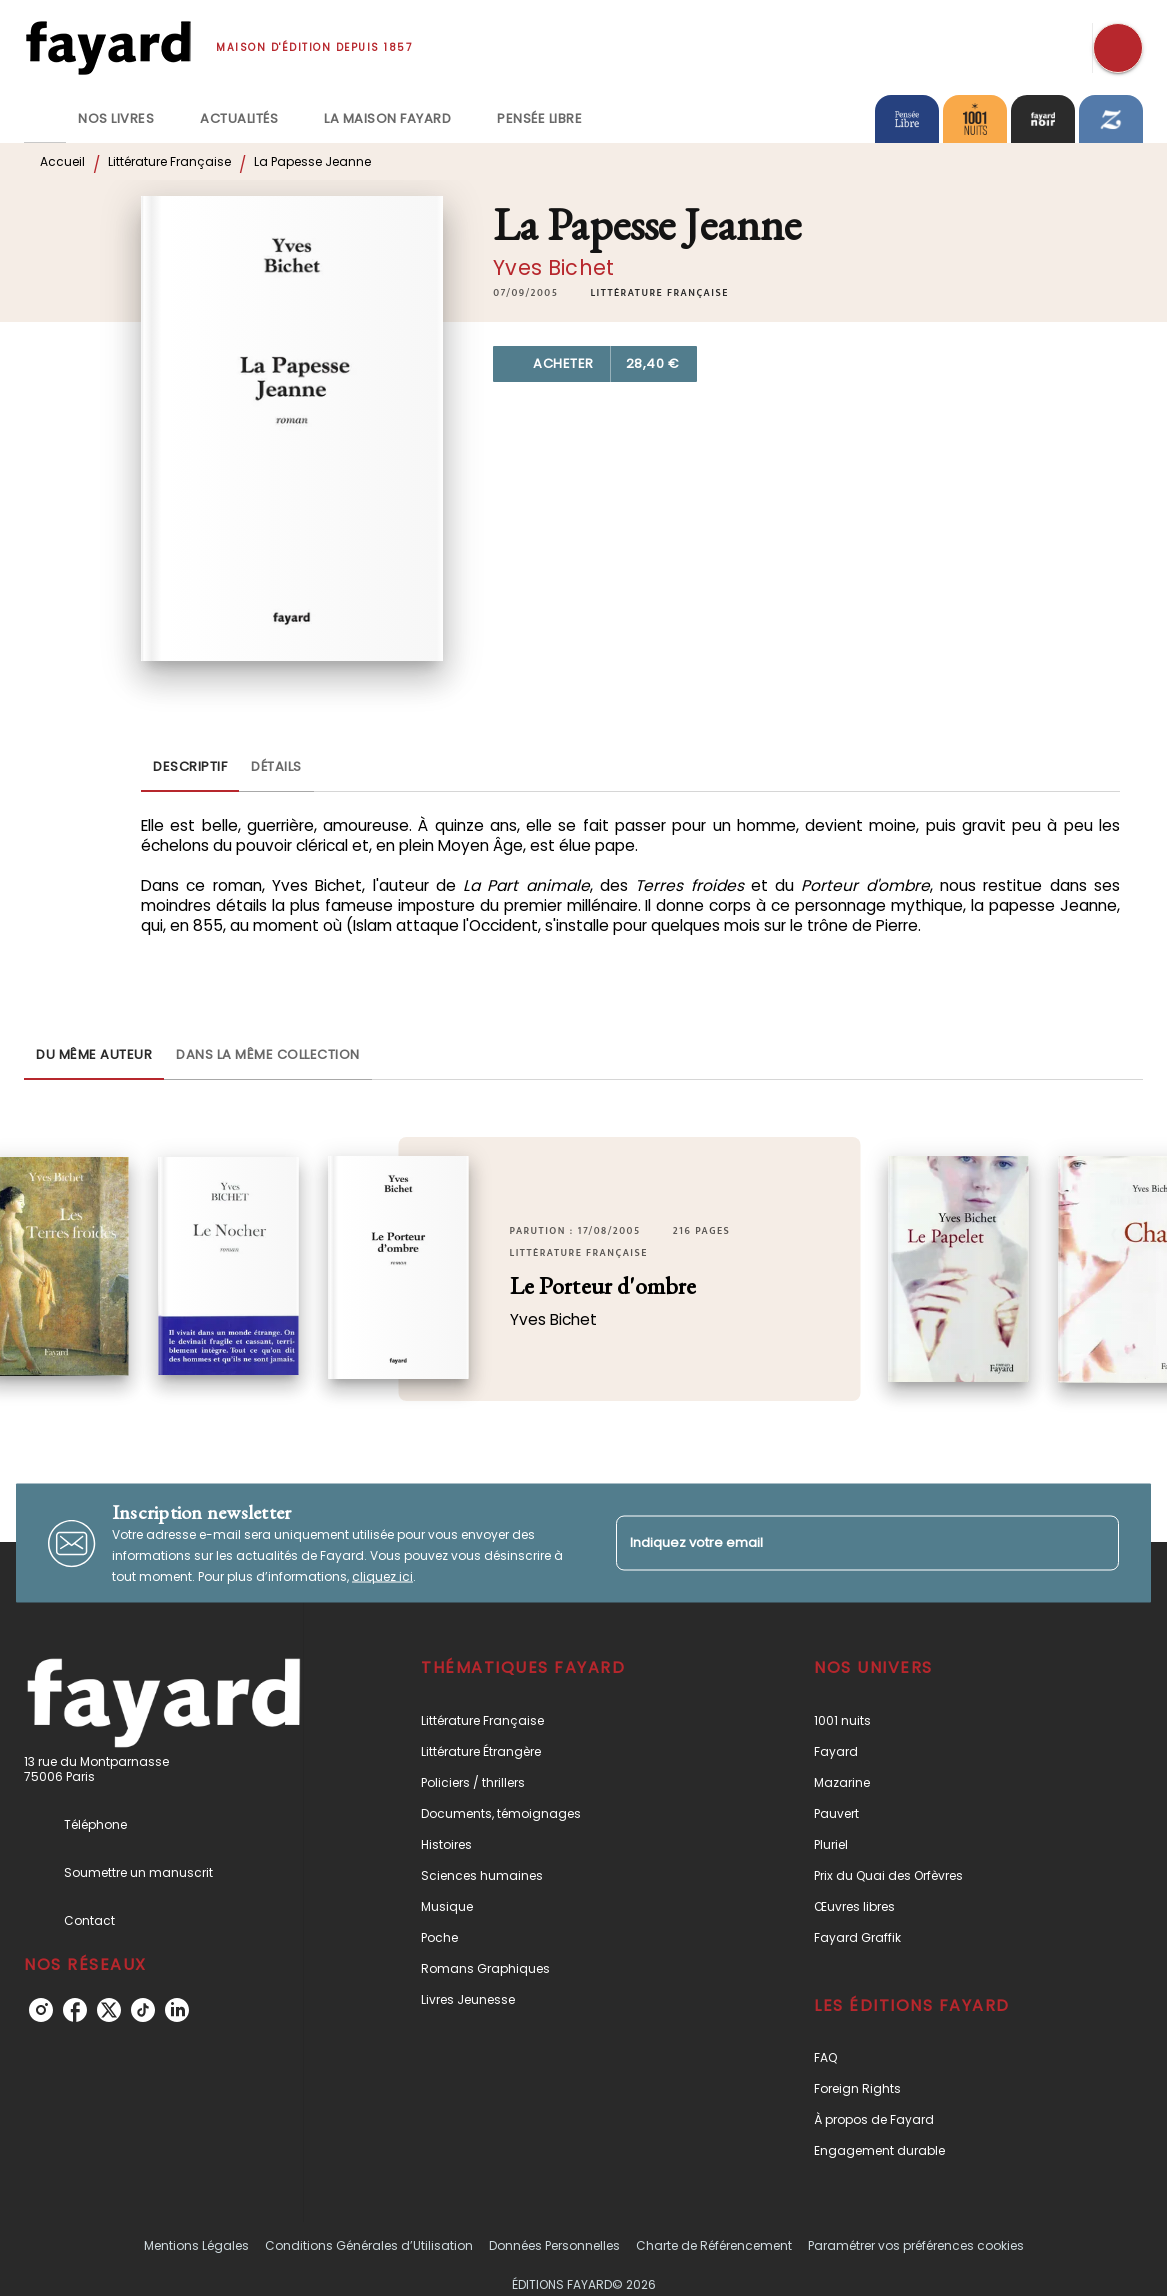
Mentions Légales (196, 2245)
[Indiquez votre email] (843, 1542)
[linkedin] (177, 2010)
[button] (659, 293)
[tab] (45, 119)
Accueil (62, 161)
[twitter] (109, 2010)
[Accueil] (108, 47)
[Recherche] (1118, 48)
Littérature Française (169, 161)
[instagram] (41, 2010)
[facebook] (75, 2010)
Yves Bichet (553, 267)
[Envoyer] (1095, 1543)
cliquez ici (382, 1576)
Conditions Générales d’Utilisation (369, 2245)
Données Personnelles (554, 2245)
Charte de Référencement (714, 2245)
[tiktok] (143, 2010)
